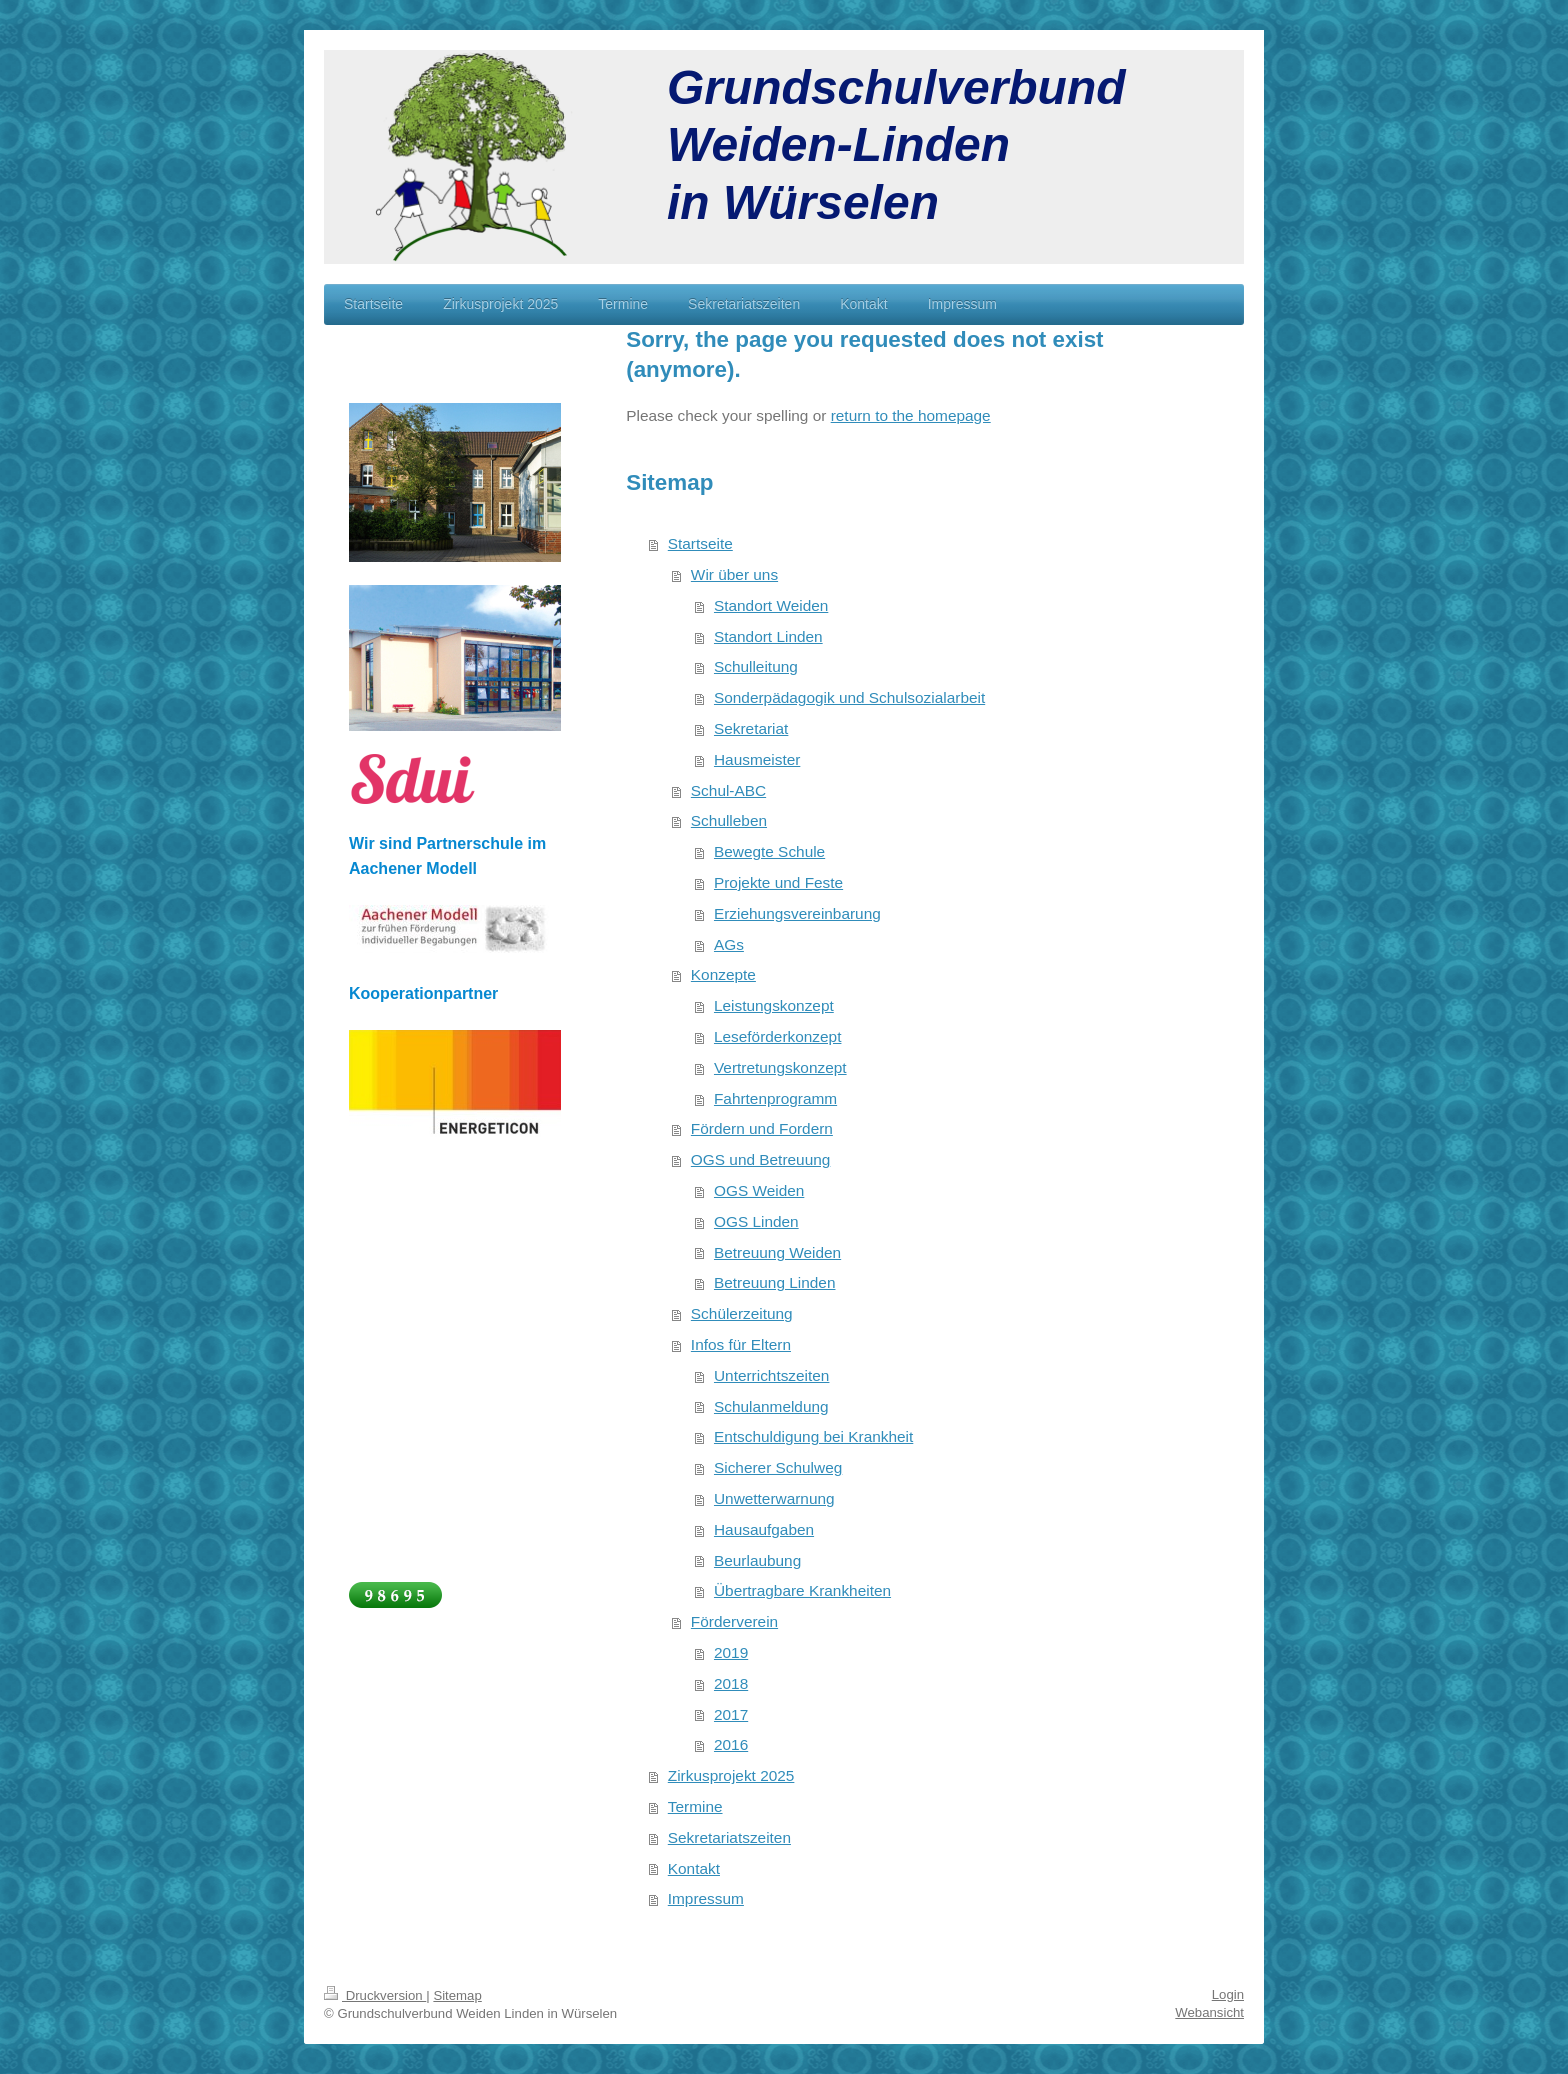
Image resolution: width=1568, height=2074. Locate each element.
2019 (731, 1652)
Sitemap (457, 1995)
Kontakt (694, 1868)
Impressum (706, 1898)
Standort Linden (768, 636)
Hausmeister (757, 759)
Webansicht (1209, 2012)
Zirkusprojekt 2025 (731, 1775)
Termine (695, 1806)
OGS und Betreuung (760, 1159)
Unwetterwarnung (774, 1498)
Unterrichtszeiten (771, 1375)
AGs (729, 944)
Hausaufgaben (764, 1529)
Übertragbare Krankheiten (802, 1590)
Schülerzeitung (742, 1313)
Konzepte (723, 974)
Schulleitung (756, 666)
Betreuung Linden (775, 1282)
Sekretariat (751, 728)
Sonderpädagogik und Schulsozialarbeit (849, 697)
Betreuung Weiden (777, 1252)
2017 (731, 1714)
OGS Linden (756, 1221)
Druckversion (375, 1995)
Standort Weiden (771, 605)
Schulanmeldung (771, 1406)
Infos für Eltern (741, 1344)
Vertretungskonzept (780, 1067)
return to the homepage (911, 415)
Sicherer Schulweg (778, 1467)
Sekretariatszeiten (729, 1837)
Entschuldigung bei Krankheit (813, 1436)
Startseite (700, 543)
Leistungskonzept (774, 1005)
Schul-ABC (728, 790)
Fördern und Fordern (762, 1128)
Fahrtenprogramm (775, 1098)
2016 (731, 1744)
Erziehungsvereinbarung (797, 913)
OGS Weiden (759, 1190)
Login (1228, 1994)
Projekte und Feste (778, 882)
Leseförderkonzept (777, 1036)
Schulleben (729, 820)
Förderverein (734, 1621)
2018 (731, 1683)
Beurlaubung (757, 1560)
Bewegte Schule (769, 851)
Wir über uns (734, 574)
